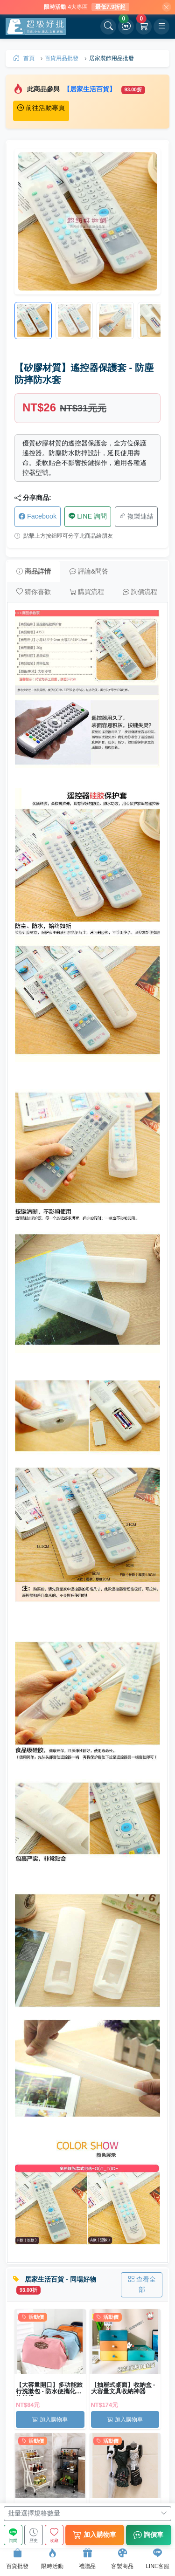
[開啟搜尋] (108, 26)
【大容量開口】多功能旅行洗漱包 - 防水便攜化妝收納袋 (49, 2388)
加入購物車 (50, 2419)
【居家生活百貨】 (90, 89)
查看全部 (142, 2284)
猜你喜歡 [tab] (33, 591)
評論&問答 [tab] (89, 571)
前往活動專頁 (41, 107)
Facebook (37, 516)
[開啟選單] (161, 26)
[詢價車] (126, 26)
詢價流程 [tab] (140, 591)
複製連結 (136, 516)
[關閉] (166, 7)
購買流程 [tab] (87, 591)
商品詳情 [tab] (33, 571)
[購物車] (144, 26)
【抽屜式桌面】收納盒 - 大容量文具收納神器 (123, 2388)
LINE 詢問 (88, 516)
